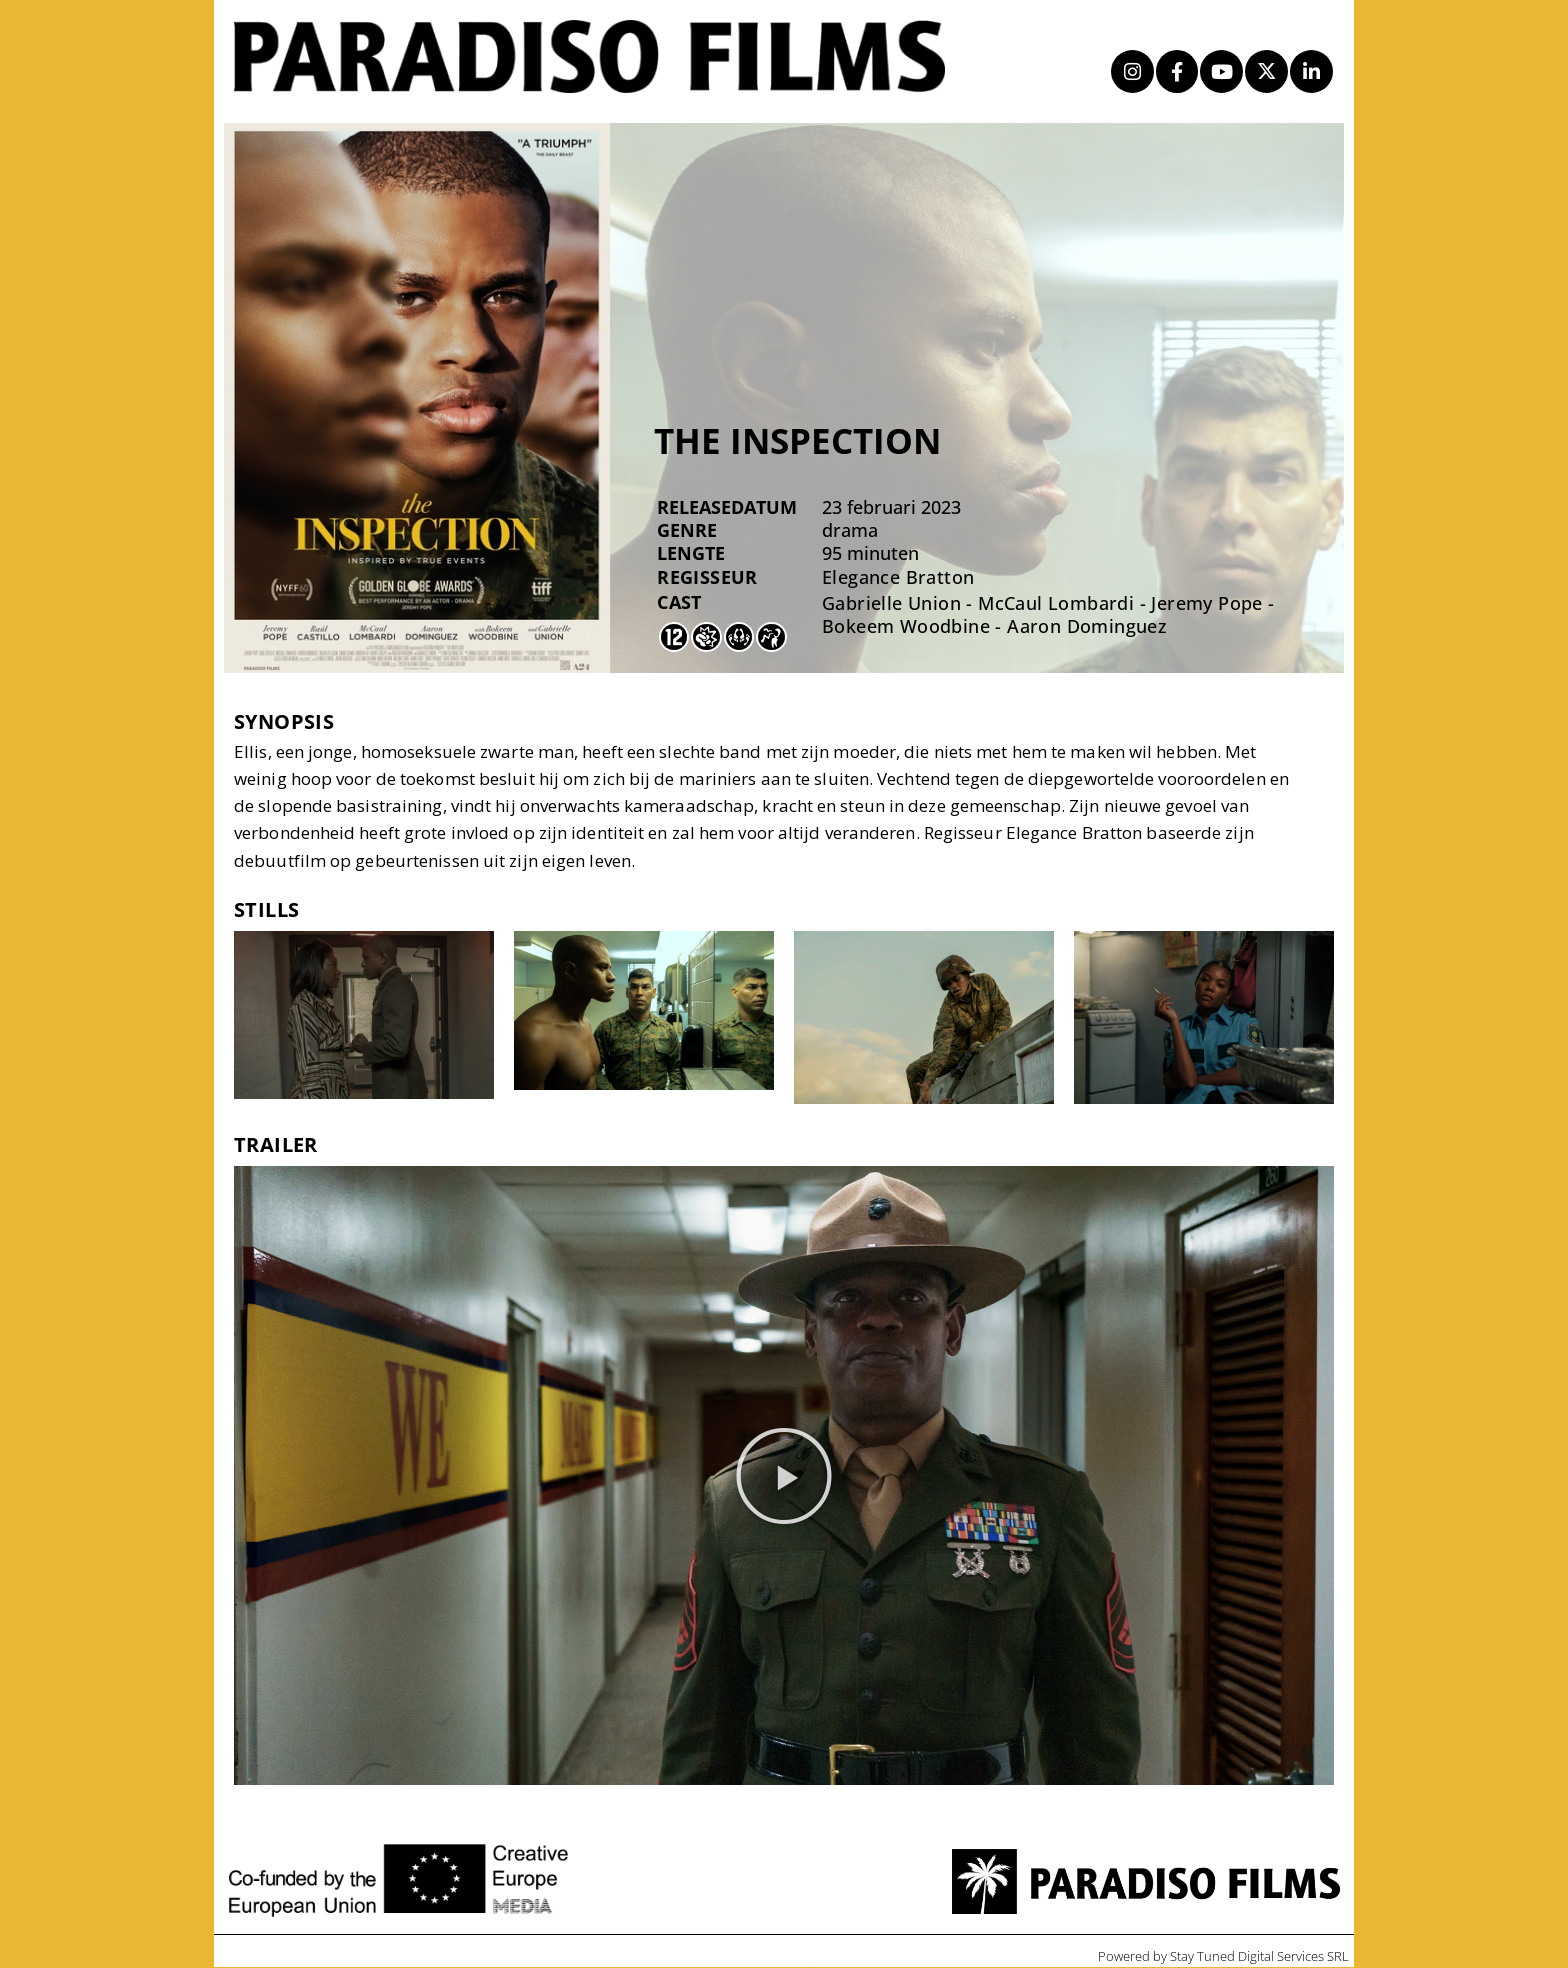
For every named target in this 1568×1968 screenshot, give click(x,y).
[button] (784, 1476)
